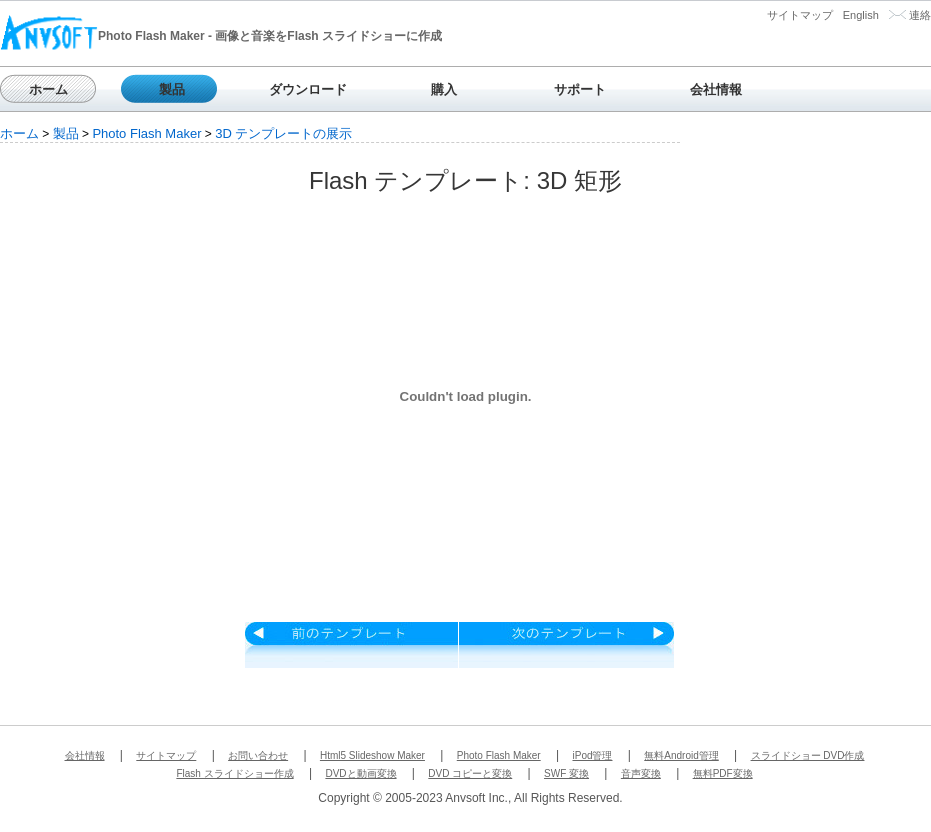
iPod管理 (592, 755)
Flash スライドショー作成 (234, 773)
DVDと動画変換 (360, 773)
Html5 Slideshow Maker (372, 755)
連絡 (920, 15)
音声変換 (641, 773)
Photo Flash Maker (146, 133)
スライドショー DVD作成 (808, 755)
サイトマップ (800, 15)
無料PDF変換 (723, 773)
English (861, 15)
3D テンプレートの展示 (283, 133)
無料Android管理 (681, 755)
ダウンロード (308, 89)
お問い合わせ (258, 755)
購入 (444, 89)
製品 (172, 89)
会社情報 (716, 89)
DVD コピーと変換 (470, 773)
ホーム (48, 89)
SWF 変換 (566, 773)
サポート (580, 89)
